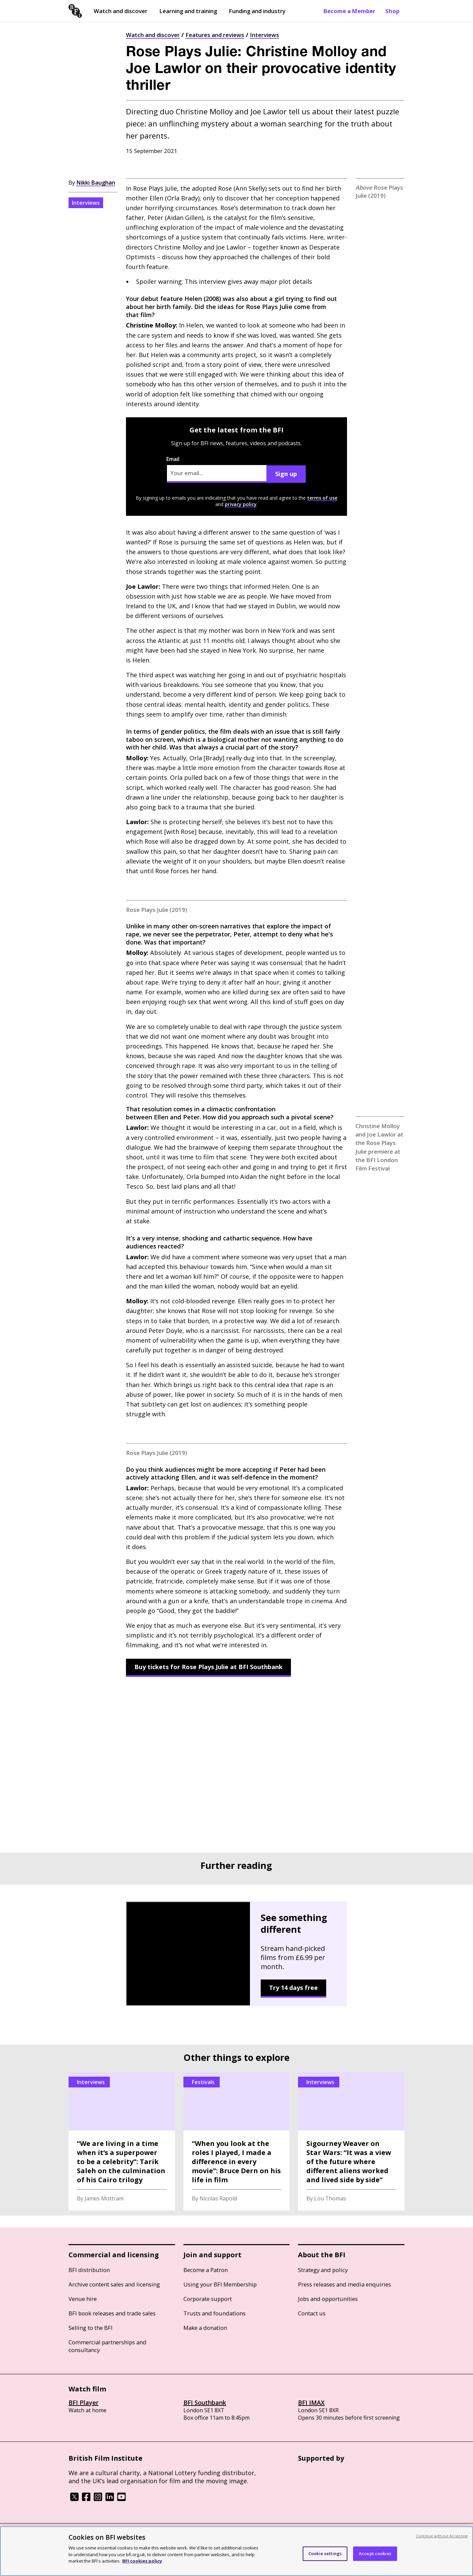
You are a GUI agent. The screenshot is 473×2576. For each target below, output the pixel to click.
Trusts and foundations (214, 2313)
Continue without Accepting (442, 2535)
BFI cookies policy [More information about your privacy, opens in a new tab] (142, 2561)
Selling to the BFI (91, 2328)
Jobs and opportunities (328, 2299)
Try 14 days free (293, 1988)
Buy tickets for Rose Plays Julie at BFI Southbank (208, 1667)
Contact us (312, 2313)
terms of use (322, 498)
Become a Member (349, 11)
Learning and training (188, 11)
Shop (392, 11)
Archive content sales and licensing (114, 2284)
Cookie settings (325, 2553)
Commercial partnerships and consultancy (107, 2346)
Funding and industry (257, 11)
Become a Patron (205, 2270)
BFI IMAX (311, 2402)
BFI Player (83, 2402)
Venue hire (83, 2299)
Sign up (286, 474)
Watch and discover (120, 11)
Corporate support (207, 2299)
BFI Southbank (204, 2402)
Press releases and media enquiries (344, 2284)
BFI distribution (89, 2270)
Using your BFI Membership (220, 2284)
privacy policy (241, 504)
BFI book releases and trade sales (112, 2313)
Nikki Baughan (95, 182)
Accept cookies (375, 2553)
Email (216, 469)
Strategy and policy (323, 2270)
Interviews (264, 35)
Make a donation (205, 2328)
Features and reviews (214, 35)
